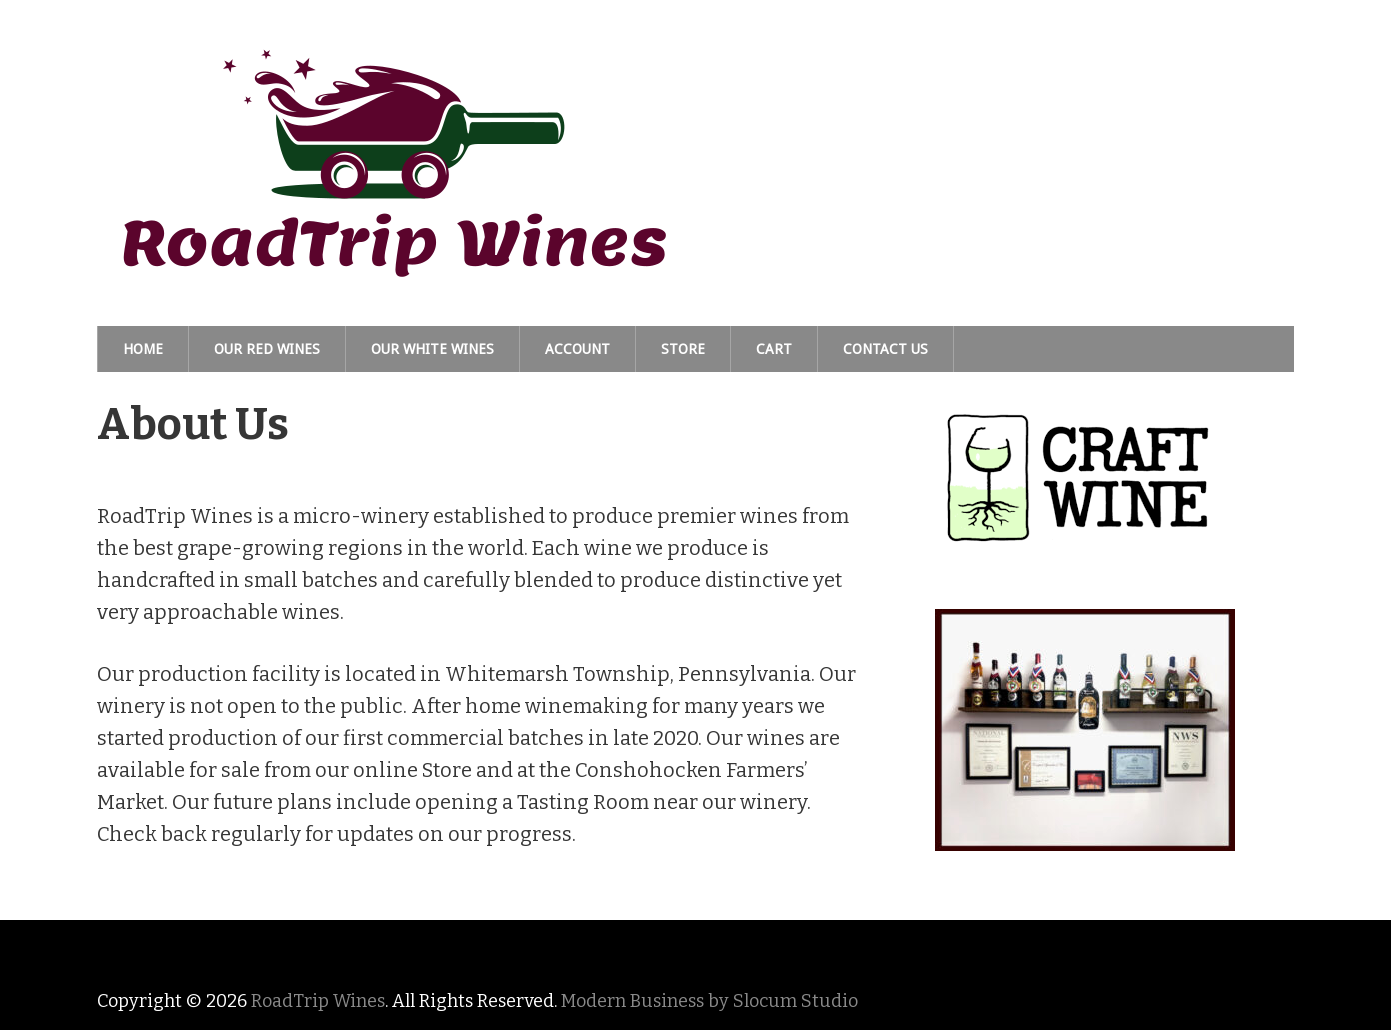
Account (577, 349)
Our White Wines (432, 349)
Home (143, 349)
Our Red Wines (267, 349)
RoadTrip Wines (318, 1001)
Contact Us (885, 349)
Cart (774, 349)
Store (683, 349)
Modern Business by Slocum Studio (709, 1001)
